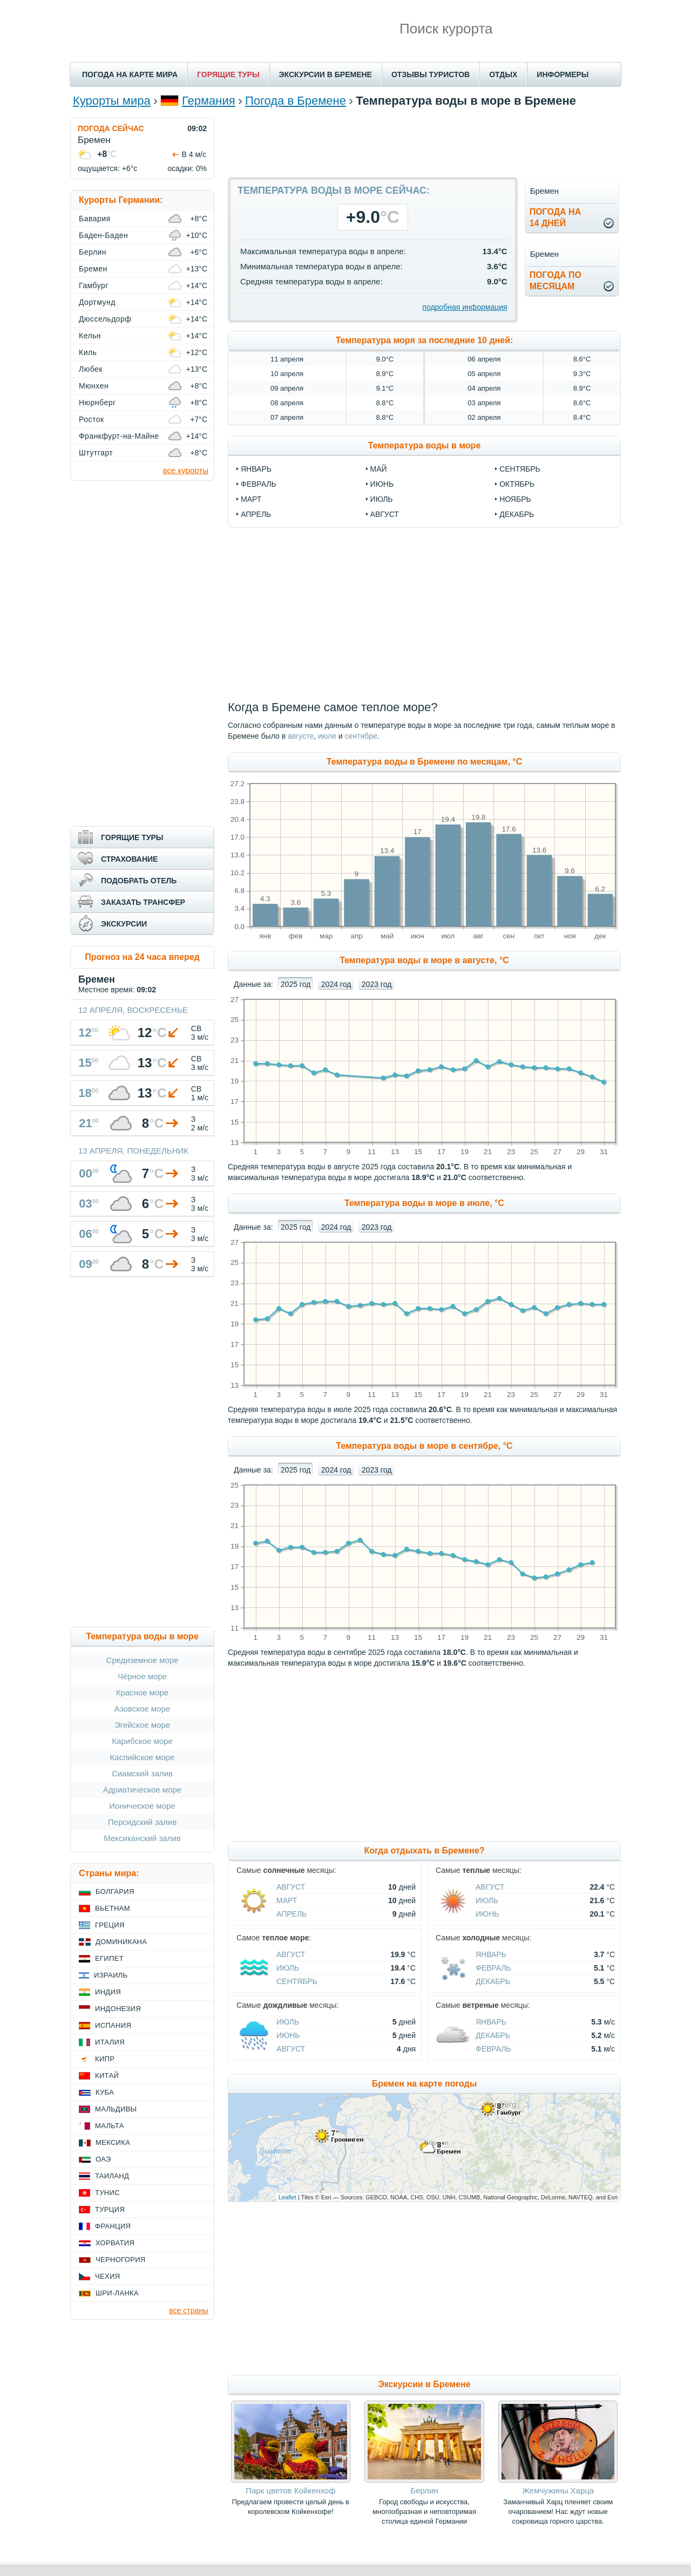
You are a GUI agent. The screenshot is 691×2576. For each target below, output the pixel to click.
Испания (113, 2025)
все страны (188, 2310)
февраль (258, 484)
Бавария (95, 218)
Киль (88, 352)
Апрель (291, 1914)
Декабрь (493, 1981)
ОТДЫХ (503, 74)
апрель (256, 514)
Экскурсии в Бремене (424, 2384)
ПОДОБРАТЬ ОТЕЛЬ (139, 880)
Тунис (107, 2193)
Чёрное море (142, 1676)
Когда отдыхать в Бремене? (424, 1850)
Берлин (424, 2490)
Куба (105, 2092)
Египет (109, 1958)
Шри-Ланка (117, 2293)
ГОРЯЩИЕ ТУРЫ (228, 74)
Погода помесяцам (555, 280)
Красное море (142, 1692)
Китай (107, 2075)
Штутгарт (96, 452)
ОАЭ (103, 2159)
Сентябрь (296, 1981)
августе (301, 736)
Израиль (110, 1975)
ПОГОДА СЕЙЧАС (111, 128)
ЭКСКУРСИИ (124, 923)
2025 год (295, 984)
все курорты (185, 470)
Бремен (93, 268)
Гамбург (94, 285)
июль (381, 499)
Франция (113, 2226)
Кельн (90, 335)
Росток (91, 419)
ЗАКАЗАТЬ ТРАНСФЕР (143, 902)
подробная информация (464, 307)
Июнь (487, 1914)
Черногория (121, 2259)
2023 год (376, 984)
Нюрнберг (97, 402)
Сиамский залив (142, 1773)
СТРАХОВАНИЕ (129, 859)
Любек (91, 369)
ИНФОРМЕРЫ (562, 74)
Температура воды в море (424, 445)
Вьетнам (112, 1908)
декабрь (516, 514)
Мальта (109, 2126)
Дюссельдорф (105, 319)
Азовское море (142, 1708)
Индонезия (118, 2009)
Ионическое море (142, 1805)
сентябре (361, 736)
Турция (110, 2209)
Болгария (115, 1891)
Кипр (104, 2059)
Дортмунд (97, 302)
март (251, 499)
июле (327, 736)
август (384, 514)
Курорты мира (112, 100)
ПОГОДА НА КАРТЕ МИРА (130, 74)
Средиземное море (142, 1660)
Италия (110, 2042)
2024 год (336, 984)
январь (256, 469)
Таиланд (112, 2176)
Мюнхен (94, 385)
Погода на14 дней (555, 217)
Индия (108, 1992)
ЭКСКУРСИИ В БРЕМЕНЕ (325, 74)
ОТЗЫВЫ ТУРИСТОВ (430, 74)
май (378, 469)
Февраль (493, 1968)
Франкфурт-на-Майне (119, 436)
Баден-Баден (103, 235)
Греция (110, 1925)
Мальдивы (116, 2109)
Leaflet (287, 2197)
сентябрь (519, 469)
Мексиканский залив (142, 1838)
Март (286, 1900)
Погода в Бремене (295, 100)
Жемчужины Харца (558, 2490)
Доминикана (121, 1942)
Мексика (113, 2142)
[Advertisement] (424, 142)
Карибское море (142, 1741)
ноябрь (515, 499)
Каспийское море (142, 1757)
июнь (382, 484)
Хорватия (115, 2243)
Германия (208, 100)
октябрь (516, 484)
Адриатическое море (142, 1789)
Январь (491, 1954)
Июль (487, 1900)
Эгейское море (142, 1724)
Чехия (107, 2276)
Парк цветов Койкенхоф (290, 2490)
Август (290, 1887)
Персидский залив (142, 1822)
